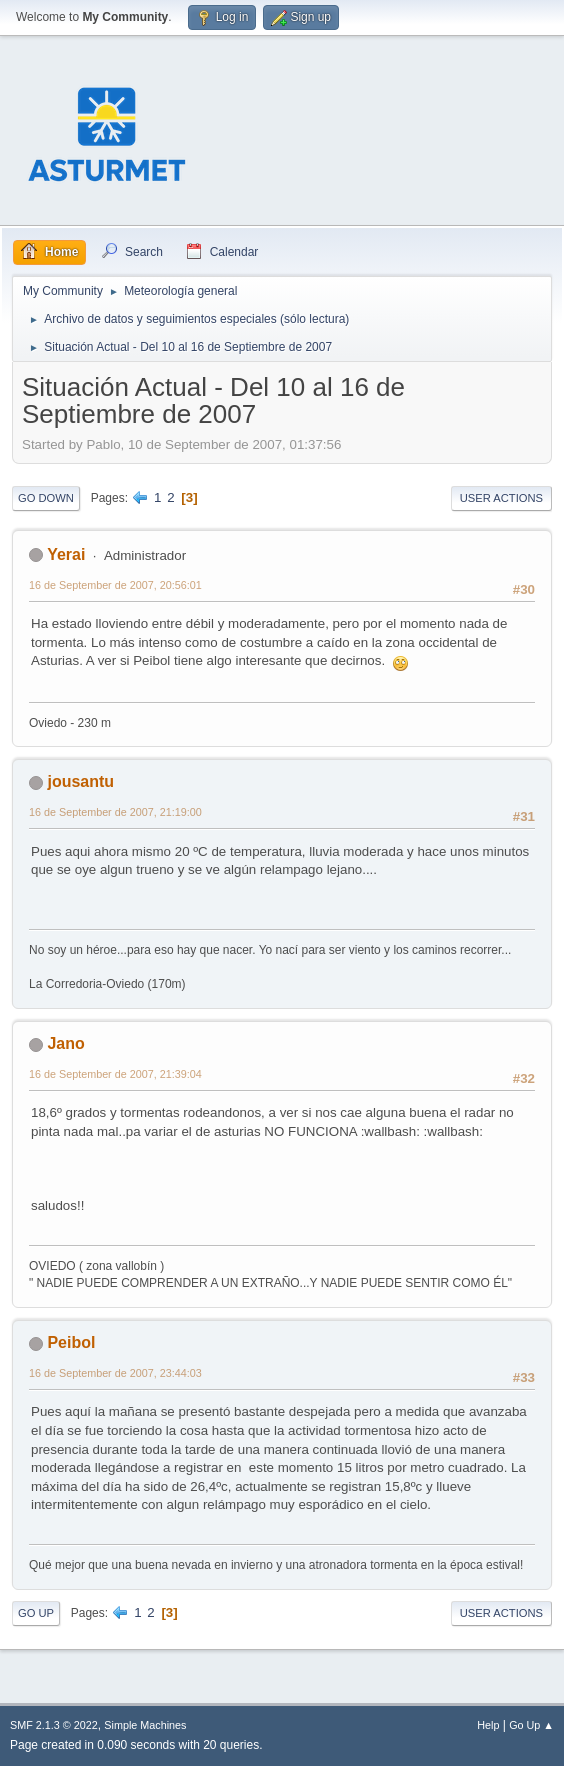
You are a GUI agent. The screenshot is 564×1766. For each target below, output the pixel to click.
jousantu (80, 781)
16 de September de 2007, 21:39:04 (115, 1074)
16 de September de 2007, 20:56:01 (115, 585)
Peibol (71, 1342)
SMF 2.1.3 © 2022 (54, 1725)
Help (488, 1725)
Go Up (36, 1613)
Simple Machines (145, 1725)
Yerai (66, 554)
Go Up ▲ (531, 1725)
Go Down (46, 498)
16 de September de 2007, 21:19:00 (115, 812)
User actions (501, 498)
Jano (65, 1043)
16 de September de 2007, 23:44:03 (115, 1373)
